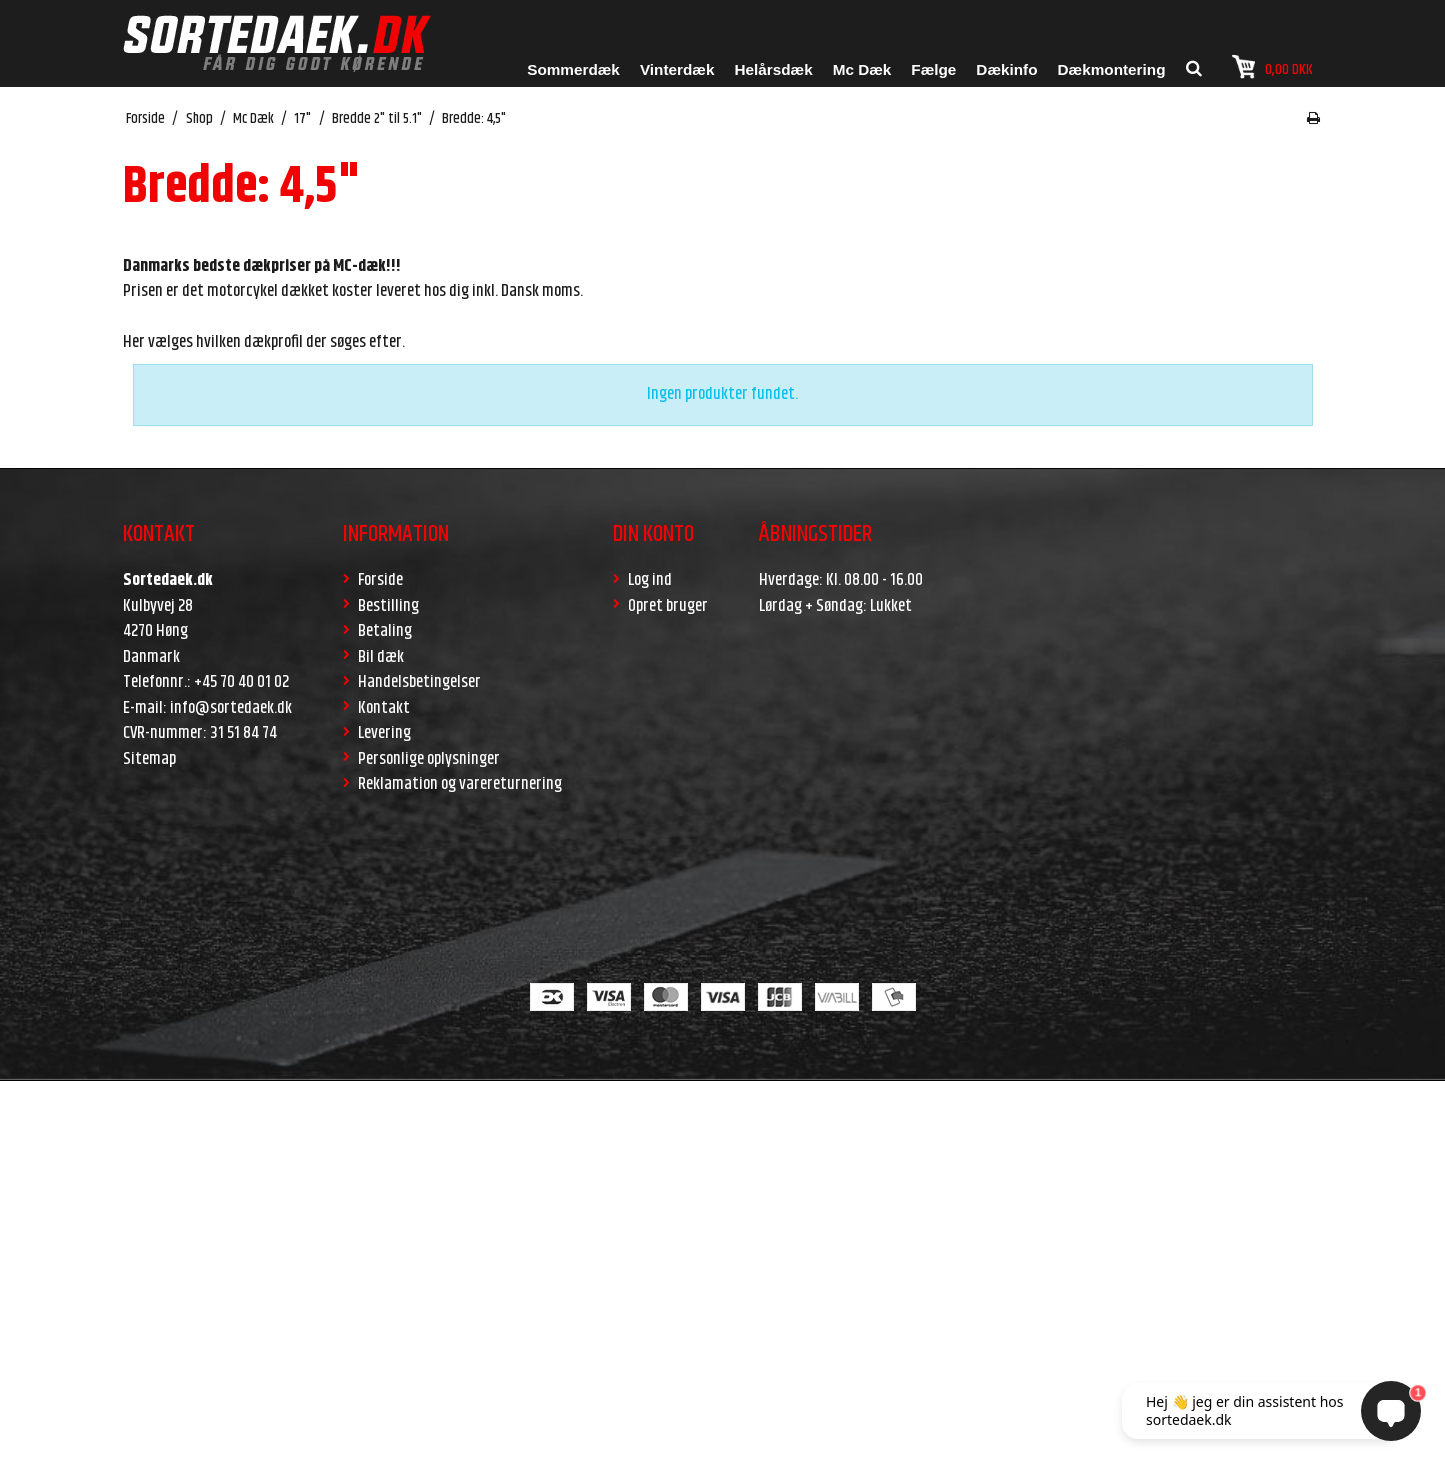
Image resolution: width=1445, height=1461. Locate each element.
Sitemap (149, 759)
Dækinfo (1006, 69)
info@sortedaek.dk (231, 708)
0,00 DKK (1272, 67)
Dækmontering (1112, 69)
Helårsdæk (773, 69)
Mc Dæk (862, 69)
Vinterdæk (677, 69)
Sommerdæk (573, 69)
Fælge (933, 69)
